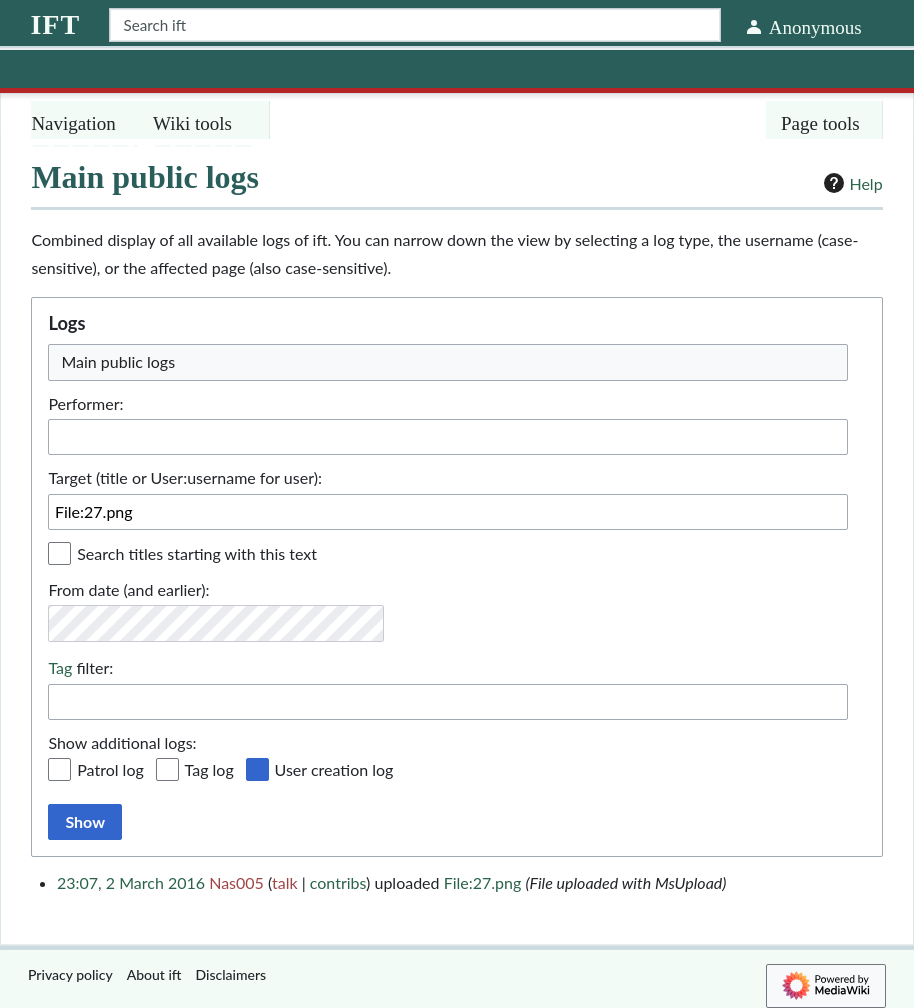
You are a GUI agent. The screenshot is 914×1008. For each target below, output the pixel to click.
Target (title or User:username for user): (185, 477)
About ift (154, 974)
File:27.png (483, 882)
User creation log (334, 769)
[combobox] (448, 702)
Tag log (209, 769)
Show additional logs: (122, 742)
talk (285, 882)
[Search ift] (414, 25)
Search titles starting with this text (197, 553)
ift (55, 24)
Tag (60, 667)
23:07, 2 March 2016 (131, 882)
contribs (338, 882)
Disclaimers (231, 974)
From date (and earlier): (128, 589)
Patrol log (110, 769)
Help (850, 183)
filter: (80, 668)
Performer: (85, 403)
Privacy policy (70, 974)
